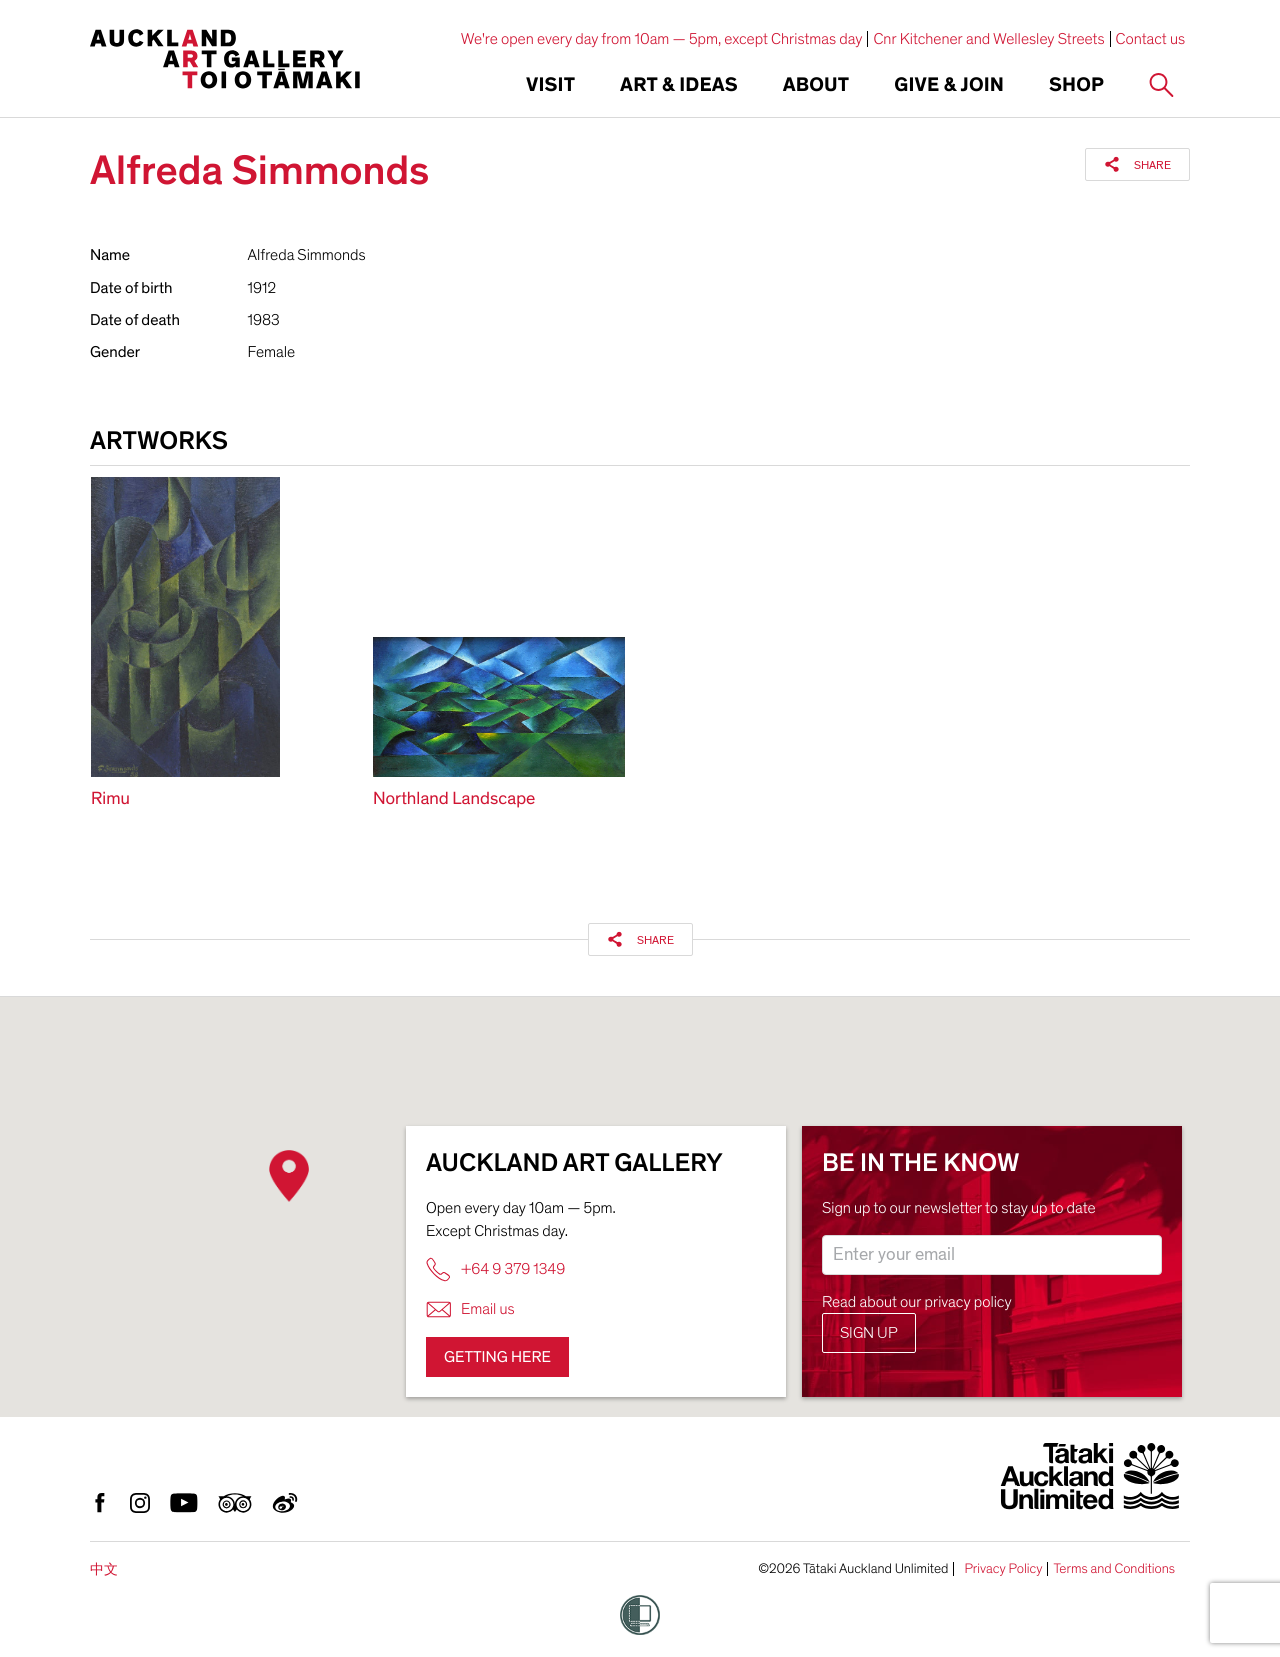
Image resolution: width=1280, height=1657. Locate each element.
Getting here (497, 1357)
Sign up (869, 1333)
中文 (104, 1569)
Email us (470, 1309)
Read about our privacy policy (917, 1302)
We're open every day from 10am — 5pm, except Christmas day (662, 39)
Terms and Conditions (1114, 1569)
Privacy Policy (1003, 1569)
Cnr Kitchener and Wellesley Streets (988, 39)
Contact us (1151, 39)
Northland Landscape (454, 799)
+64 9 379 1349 (495, 1269)
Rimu (110, 799)
